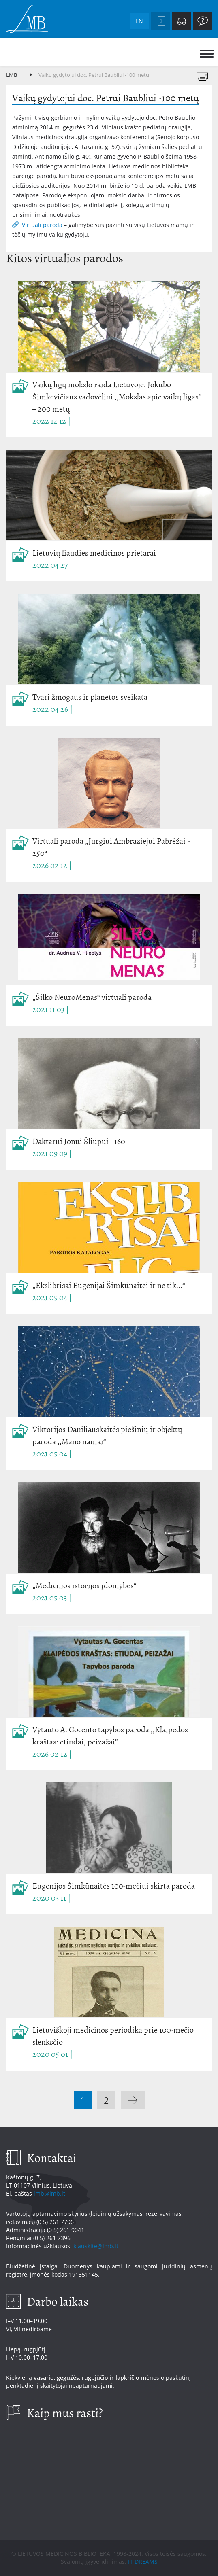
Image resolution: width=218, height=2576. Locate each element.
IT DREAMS (143, 2561)
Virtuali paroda (42, 224)
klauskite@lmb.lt (96, 2246)
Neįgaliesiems (181, 21)
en (139, 21)
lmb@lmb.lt (49, 2193)
